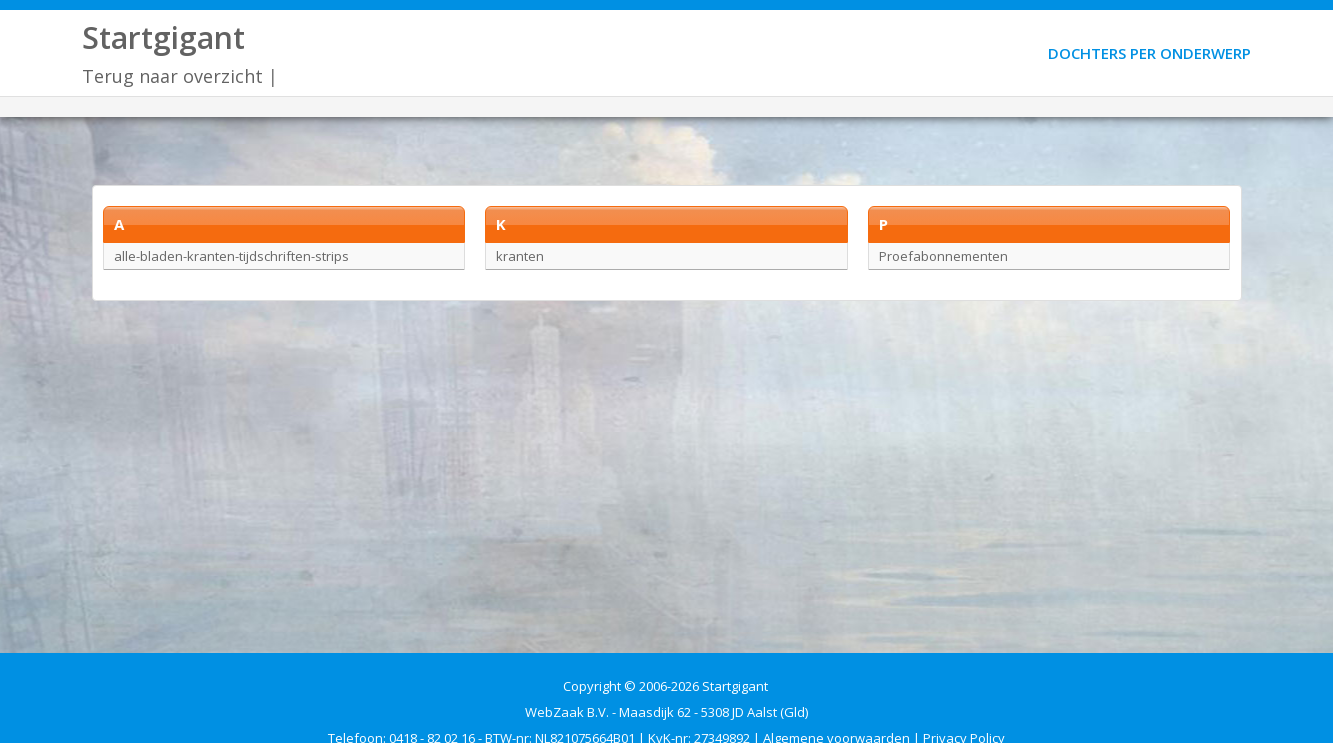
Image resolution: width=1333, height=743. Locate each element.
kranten (520, 256)
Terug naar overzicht (172, 76)
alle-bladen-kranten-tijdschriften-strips (231, 256)
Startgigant (163, 37)
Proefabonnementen (943, 256)
